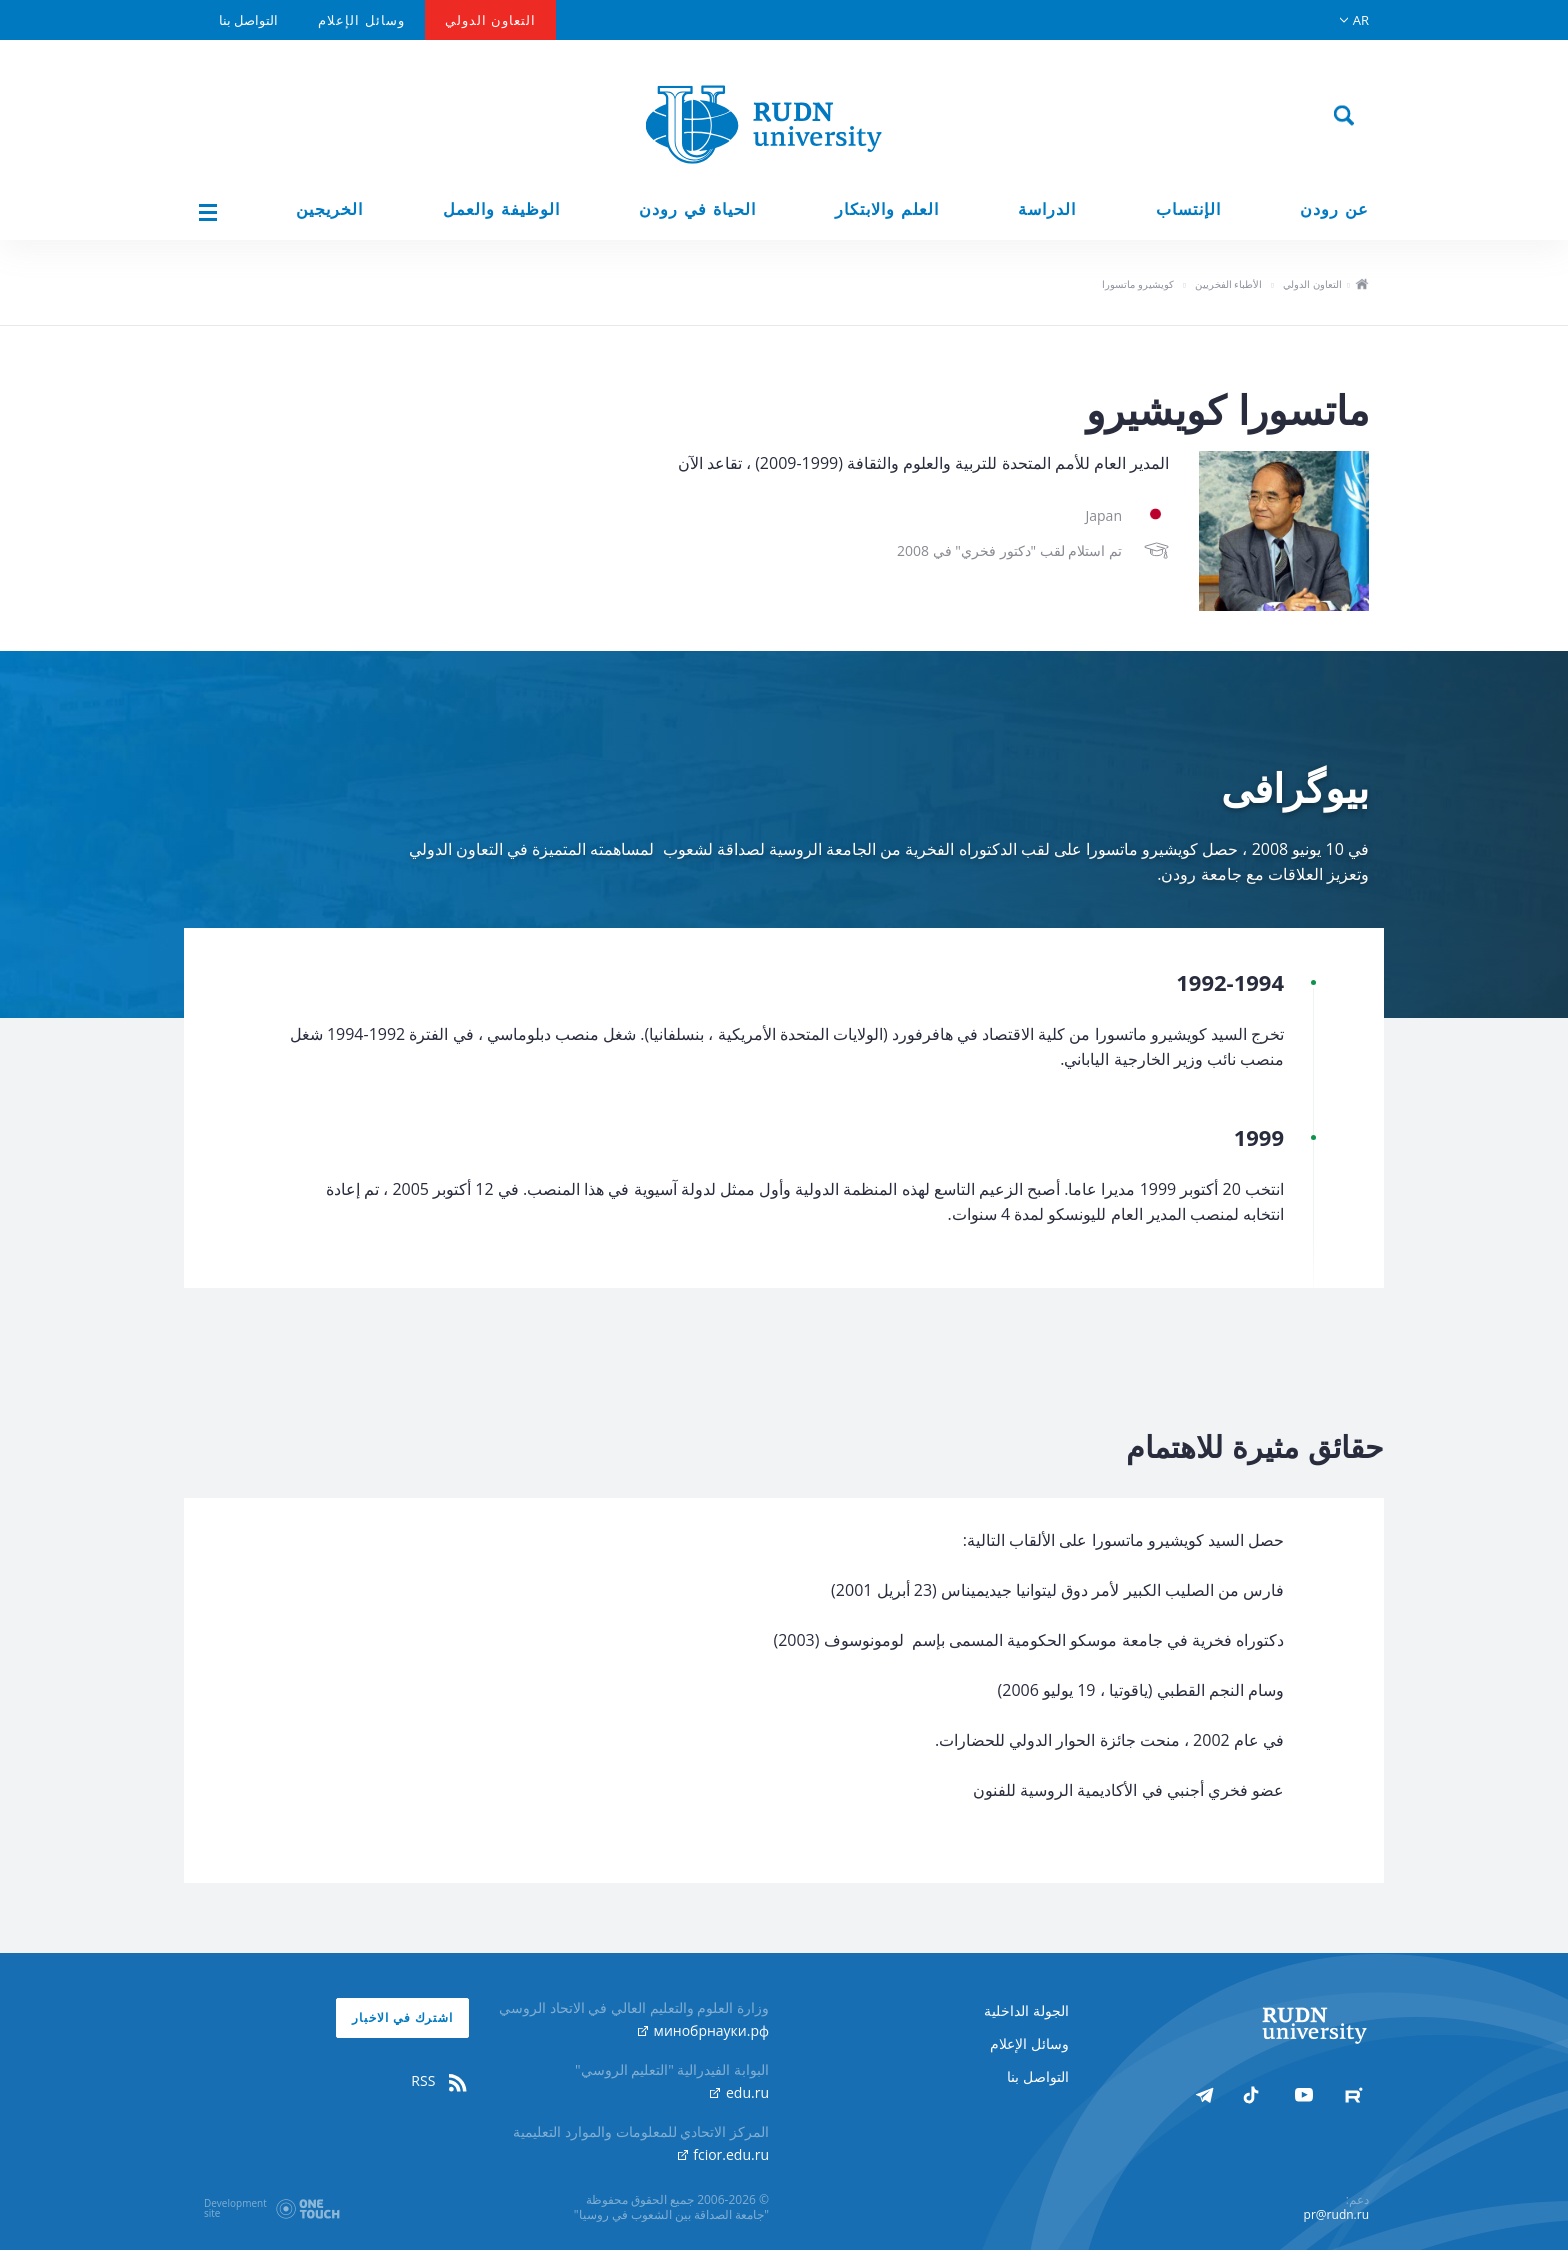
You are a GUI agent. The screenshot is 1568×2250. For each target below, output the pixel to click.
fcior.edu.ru (723, 2154)
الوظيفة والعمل (501, 209)
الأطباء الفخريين (1229, 284)
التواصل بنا (248, 20)
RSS (440, 2081)
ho (1361, 286)
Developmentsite (235, 2208)
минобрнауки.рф (703, 2030)
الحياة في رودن (697, 209)
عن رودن (1334, 209)
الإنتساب (1188, 209)
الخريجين (329, 209)
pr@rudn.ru (1336, 2214)
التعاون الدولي (490, 20)
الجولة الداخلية (1026, 2010)
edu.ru (739, 2092)
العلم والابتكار (887, 209)
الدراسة (1047, 209)
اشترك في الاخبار (402, 2017)
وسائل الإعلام (361, 20)
